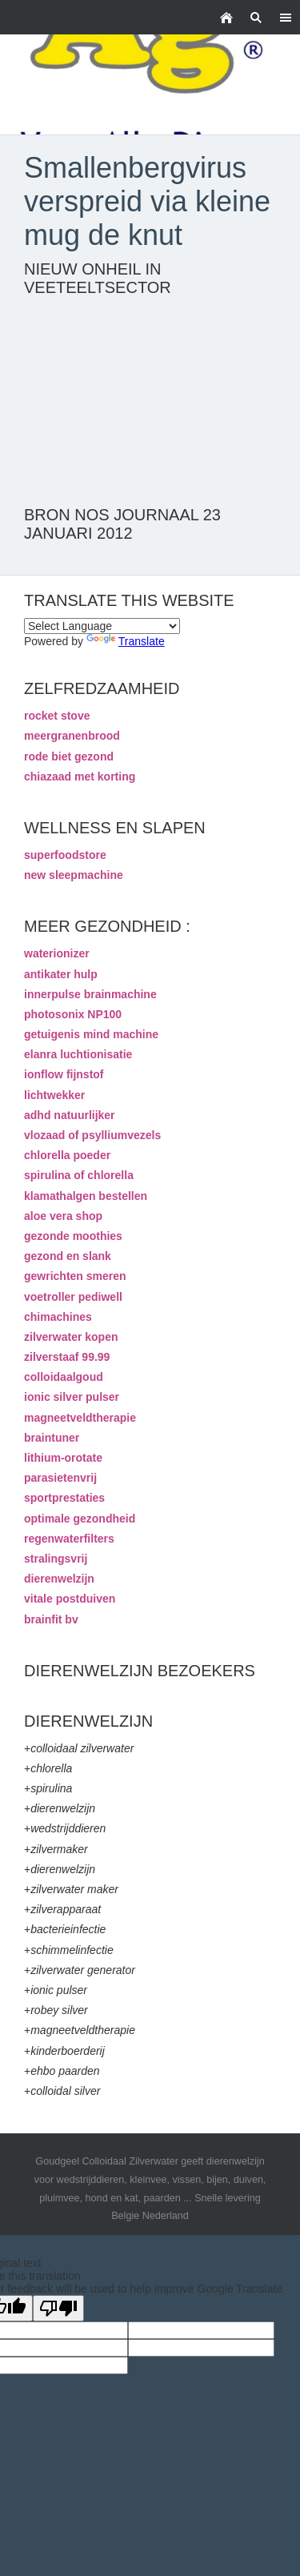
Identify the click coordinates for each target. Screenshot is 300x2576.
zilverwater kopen (71, 1336)
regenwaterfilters (69, 1538)
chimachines (58, 1316)
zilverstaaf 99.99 (67, 1356)
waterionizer (57, 953)
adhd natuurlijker (69, 1115)
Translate (125, 641)
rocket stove (57, 715)
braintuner (51, 1437)
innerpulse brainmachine (90, 994)
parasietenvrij (60, 1477)
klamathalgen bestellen (85, 1196)
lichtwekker (54, 1095)
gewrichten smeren (75, 1276)
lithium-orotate (63, 1457)
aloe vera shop (63, 1216)
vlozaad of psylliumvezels (92, 1135)
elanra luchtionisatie (78, 1054)
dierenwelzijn (59, 1578)
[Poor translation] (58, 2308)
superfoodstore (65, 855)
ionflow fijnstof (64, 1074)
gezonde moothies (73, 1236)
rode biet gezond (69, 756)
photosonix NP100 (73, 1014)
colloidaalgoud (63, 1376)
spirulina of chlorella (79, 1175)
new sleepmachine (73, 875)
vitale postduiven (69, 1598)
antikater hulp (61, 974)
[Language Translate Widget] (102, 626)
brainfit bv (51, 1619)
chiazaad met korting (79, 776)
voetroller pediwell (73, 1296)
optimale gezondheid (79, 1518)
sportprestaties (64, 1497)
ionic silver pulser (71, 1396)
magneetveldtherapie (80, 1417)
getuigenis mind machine (91, 1034)
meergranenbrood (72, 735)
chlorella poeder (67, 1155)
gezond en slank (67, 1256)
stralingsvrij (55, 1558)
